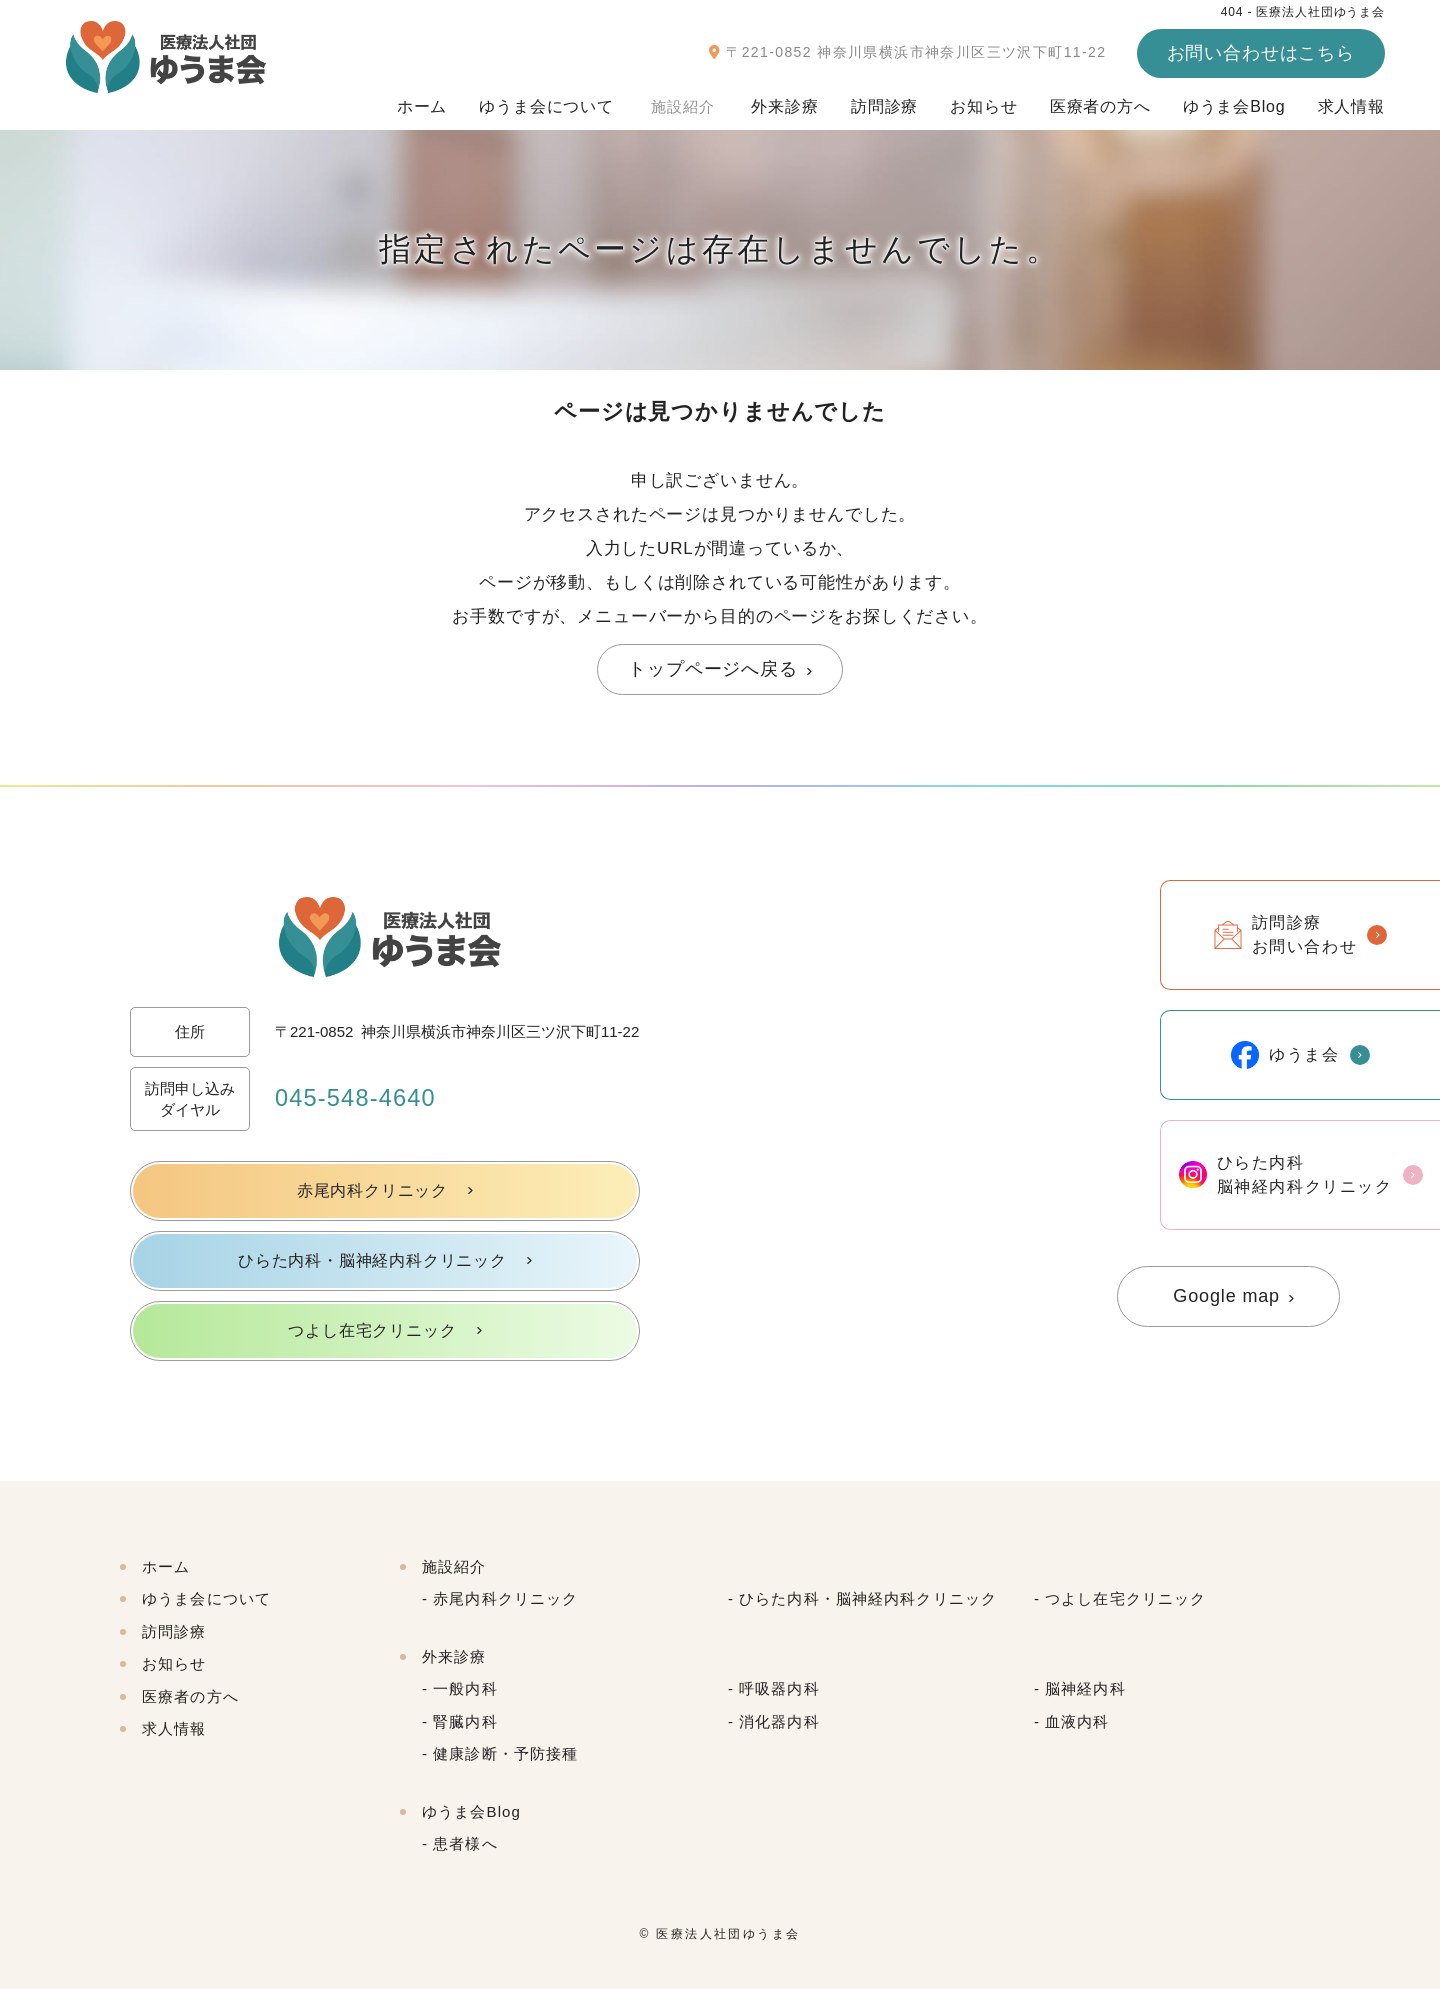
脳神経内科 (1085, 1688)
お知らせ (983, 101)
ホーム (428, 101)
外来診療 (784, 101)
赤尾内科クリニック (371, 1190)
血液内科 (1077, 1721)
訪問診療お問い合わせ (1286, 934)
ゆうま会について (552, 101)
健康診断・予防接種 (505, 1753)
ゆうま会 (1285, 1055)
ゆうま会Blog (1234, 101)
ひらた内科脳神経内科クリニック (1286, 1174)
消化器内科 (779, 1721)
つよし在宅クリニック (372, 1330)
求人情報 (1351, 101)
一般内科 (465, 1688)
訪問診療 (884, 101)
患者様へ (465, 1843)
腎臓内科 (465, 1721)
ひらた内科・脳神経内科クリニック (372, 1260)
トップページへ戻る (713, 669)
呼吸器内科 (779, 1688)
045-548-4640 (357, 1099)
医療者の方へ (1100, 101)
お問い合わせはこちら (1261, 53)
